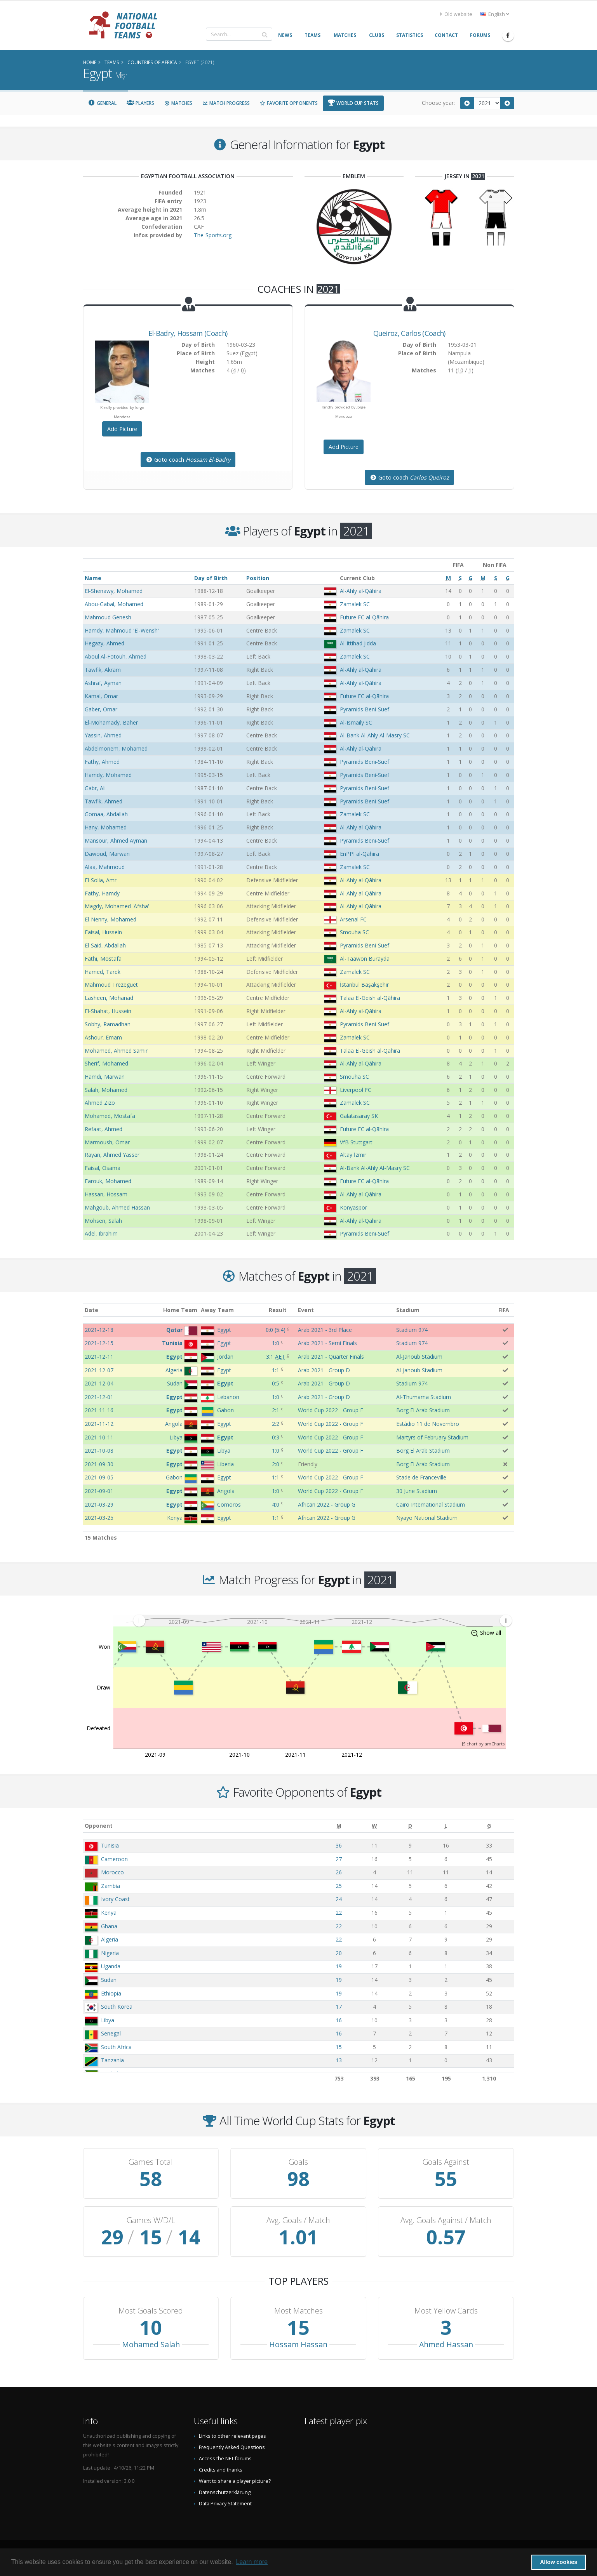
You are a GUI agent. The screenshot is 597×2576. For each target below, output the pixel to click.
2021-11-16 (99, 1410)
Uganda (110, 1966)
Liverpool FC (355, 1089)
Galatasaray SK (359, 1115)
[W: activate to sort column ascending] (374, 1826)
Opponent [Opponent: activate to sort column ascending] (99, 1825)
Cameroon (114, 1859)
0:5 (275, 1383)
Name (93, 578)
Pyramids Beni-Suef (364, 709)
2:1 (275, 1410)
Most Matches (298, 2311)
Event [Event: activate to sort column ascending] (306, 1310)
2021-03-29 (99, 1504)
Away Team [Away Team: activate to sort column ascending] (217, 1310)
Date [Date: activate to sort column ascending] (91, 1310)
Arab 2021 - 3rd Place (325, 1329)
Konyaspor (353, 1207)
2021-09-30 (99, 1464)
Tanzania (112, 2060)
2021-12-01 (99, 1397)
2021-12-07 (99, 1370)
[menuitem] (322, 1621)
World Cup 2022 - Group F (330, 1410)
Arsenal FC (353, 919)
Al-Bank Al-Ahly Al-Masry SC (375, 735)
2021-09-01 (99, 1491)
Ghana (109, 1926)
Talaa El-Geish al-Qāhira (370, 997)
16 (339, 2020)
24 (339, 1899)
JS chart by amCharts (483, 1744)
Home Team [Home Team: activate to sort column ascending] (180, 1310)
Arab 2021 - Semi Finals (327, 1343)
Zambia (110, 1885)
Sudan (109, 1979)
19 (339, 1966)
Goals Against (446, 2162)
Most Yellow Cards (446, 2311)
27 (339, 1859)
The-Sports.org (212, 235)
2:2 (275, 1423)
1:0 (275, 1343)
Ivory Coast (115, 1899)
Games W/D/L (151, 2220)
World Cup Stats (353, 103)
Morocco (112, 1872)
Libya (107, 2020)
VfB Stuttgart (356, 1142)
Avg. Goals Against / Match (445, 2220)
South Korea (116, 2006)
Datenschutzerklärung (225, 2492)
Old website (456, 14)
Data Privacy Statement (225, 2503)
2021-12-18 (99, 1329)
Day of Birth (211, 578)
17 (339, 2006)
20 (339, 1953)
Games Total (151, 2162)
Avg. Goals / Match (298, 2220)
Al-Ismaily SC (356, 722)
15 (339, 2047)
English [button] (494, 14)
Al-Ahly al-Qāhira (360, 590)
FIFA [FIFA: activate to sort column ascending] (503, 1310)
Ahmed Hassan (446, 2344)
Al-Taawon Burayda (365, 958)
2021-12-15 (99, 1343)
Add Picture (122, 429)
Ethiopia (111, 1993)
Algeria (109, 1939)
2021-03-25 (99, 1517)
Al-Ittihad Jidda (358, 643)
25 (339, 1885)
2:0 (275, 1464)
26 (339, 1872)
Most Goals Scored (150, 2311)
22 (339, 1912)
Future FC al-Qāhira (364, 617)
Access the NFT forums (225, 2458)
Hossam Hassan (298, 2344)
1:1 (275, 1370)
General (102, 103)
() (275, 1329)
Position (257, 578)
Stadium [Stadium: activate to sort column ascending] (407, 1310)
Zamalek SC (355, 604)
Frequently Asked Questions (232, 2447)
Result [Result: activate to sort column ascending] (278, 1310)
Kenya (109, 1912)
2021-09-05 (99, 1477)
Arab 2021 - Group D (324, 1370)
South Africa (116, 2047)
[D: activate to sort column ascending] (410, 1826)
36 (339, 1845)
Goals (298, 2162)
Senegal (111, 2033)
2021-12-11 (99, 1356)
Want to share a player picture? (235, 2481)
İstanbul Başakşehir (364, 984)
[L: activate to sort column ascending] (446, 1826)
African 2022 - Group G (326, 1504)
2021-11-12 (99, 1423)
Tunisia (110, 1845)
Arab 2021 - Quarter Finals (331, 1356)
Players (140, 103)
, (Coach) (187, 333)
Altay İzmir (353, 1154)
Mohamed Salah (151, 2344)
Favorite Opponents (289, 103)
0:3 (275, 1437)
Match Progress (226, 103)
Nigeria (110, 1953)
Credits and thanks (220, 2469)
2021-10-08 (99, 1450)
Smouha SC (354, 932)
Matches (178, 103)
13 (339, 2060)
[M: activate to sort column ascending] (339, 1826)
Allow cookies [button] (558, 2562)
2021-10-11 (99, 1437)
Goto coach (188, 459)
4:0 (275, 1504)
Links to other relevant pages (232, 2436)
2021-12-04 (99, 1383)
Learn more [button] (252, 2562)
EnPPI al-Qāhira (359, 853)
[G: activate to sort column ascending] (489, 1826)
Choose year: (438, 102)
